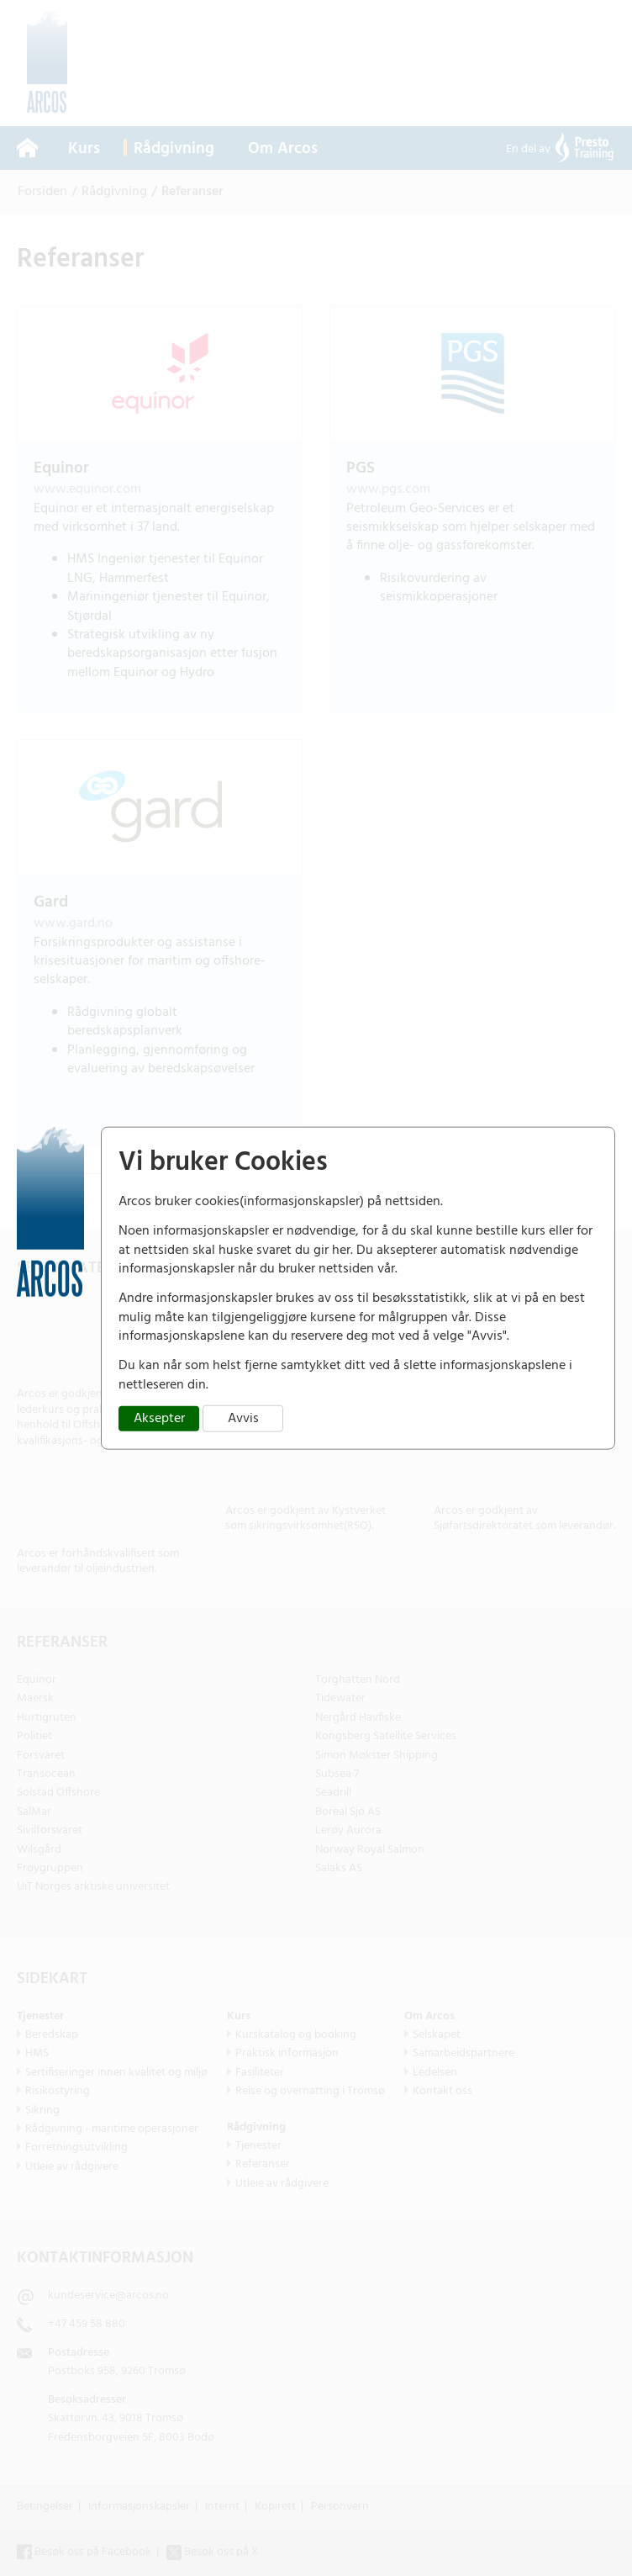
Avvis (243, 1418)
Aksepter (159, 1418)
